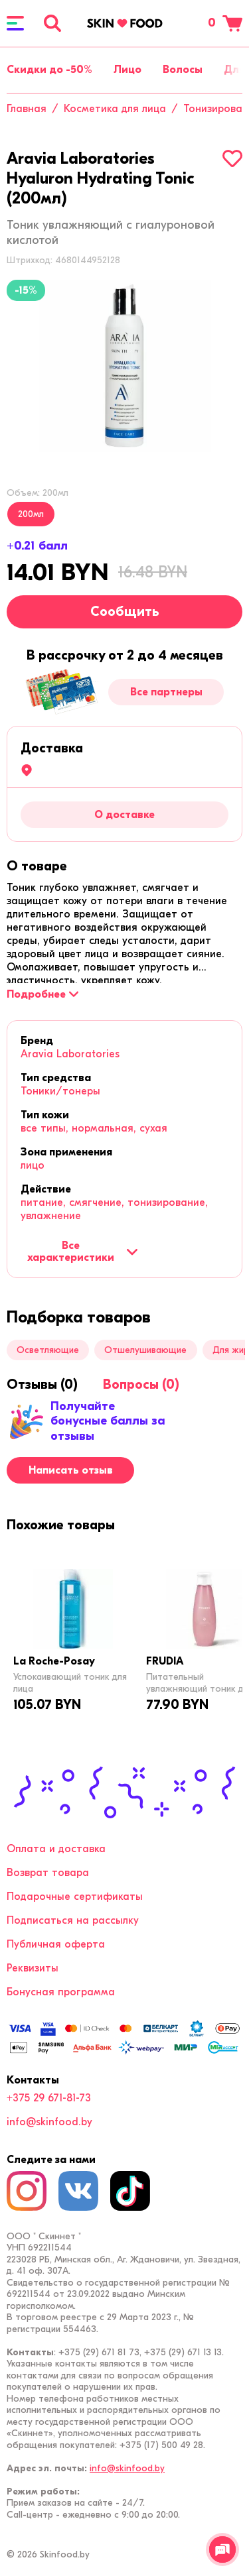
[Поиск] (52, 23)
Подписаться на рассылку (73, 1920)
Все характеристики (82, 1251)
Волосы (183, 70)
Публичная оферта (56, 1944)
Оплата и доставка (56, 1849)
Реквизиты (32, 1968)
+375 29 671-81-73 (49, 2098)
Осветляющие (48, 1350)
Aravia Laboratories (70, 1054)
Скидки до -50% (49, 70)
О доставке (124, 815)
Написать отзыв (71, 1470)
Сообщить (124, 611)
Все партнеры (166, 692)
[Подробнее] (42, 994)
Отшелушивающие (145, 1350)
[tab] (37, 866)
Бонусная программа (61, 1992)
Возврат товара (48, 1873)
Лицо (127, 70)
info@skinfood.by (49, 2122)
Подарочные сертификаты (75, 1897)
